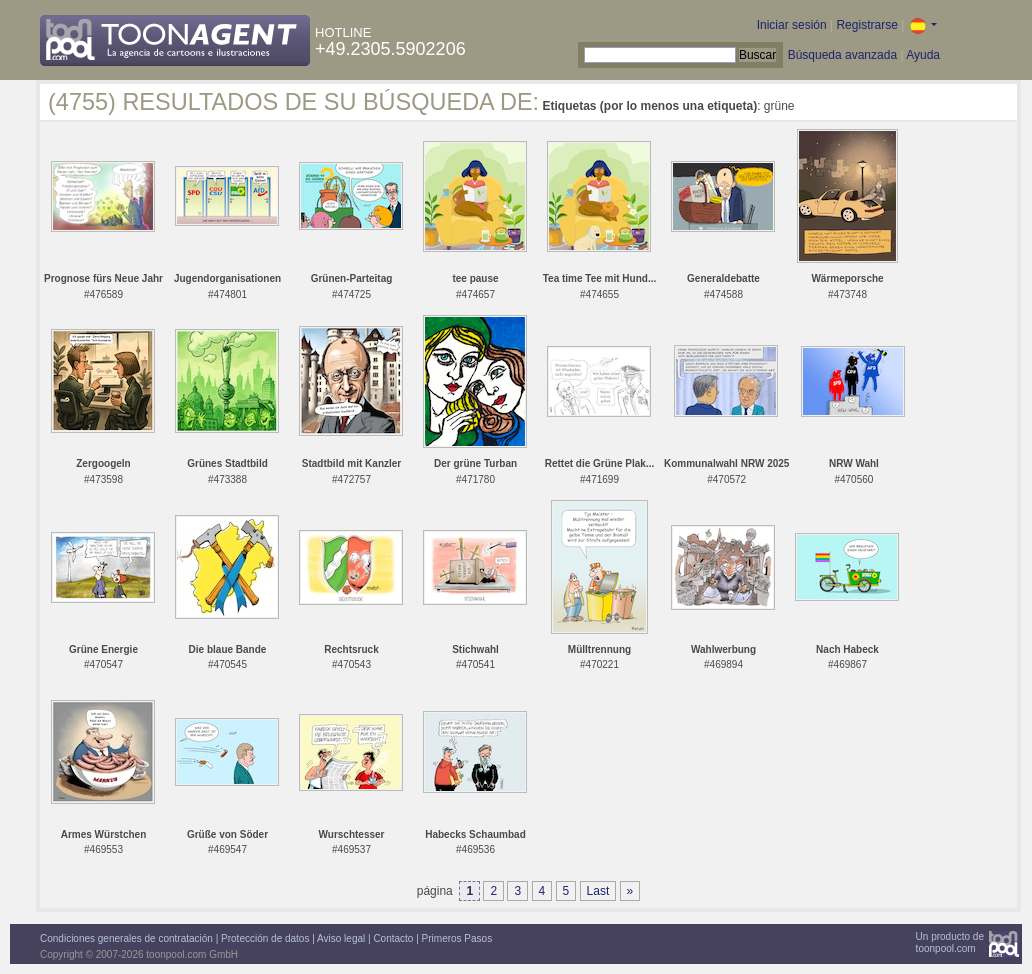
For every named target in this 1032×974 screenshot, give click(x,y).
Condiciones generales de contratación (126, 938)
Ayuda (923, 55)
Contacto (393, 938)
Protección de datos (265, 938)
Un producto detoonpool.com (950, 942)
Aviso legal (341, 938)
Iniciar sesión (792, 25)
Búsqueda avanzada (842, 55)
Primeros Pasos (457, 938)
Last (598, 891)
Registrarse (866, 25)
